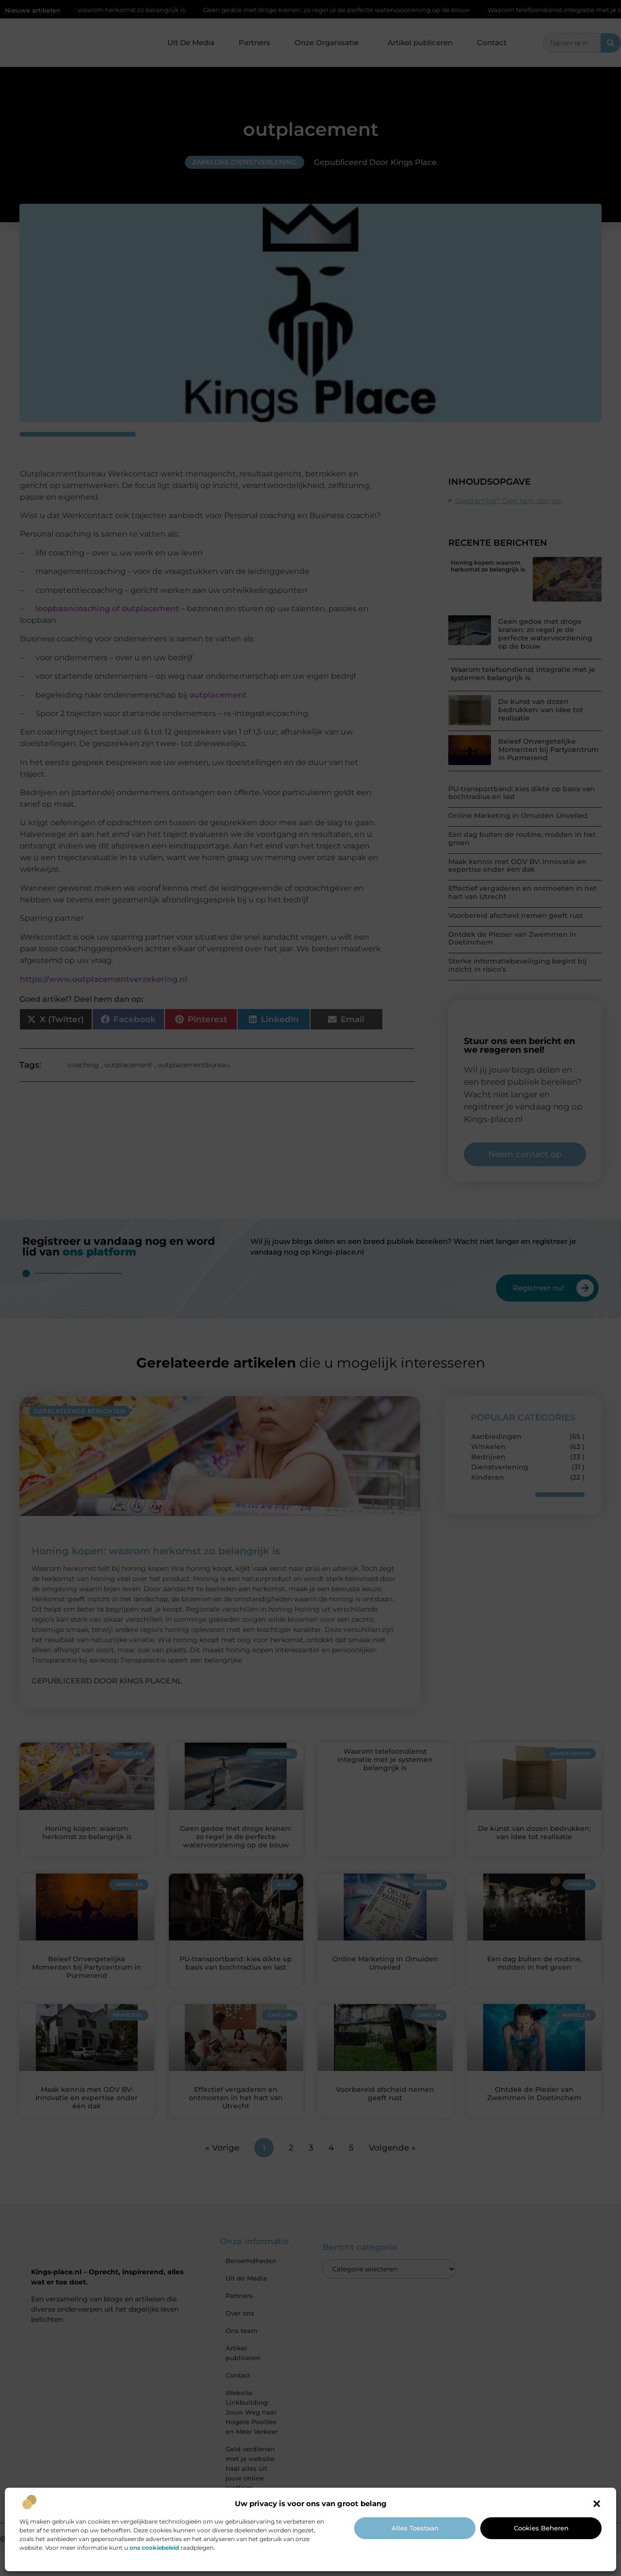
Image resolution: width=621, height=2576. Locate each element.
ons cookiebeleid (154, 2547)
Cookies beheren (541, 2528)
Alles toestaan (415, 2528)
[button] (597, 2504)
